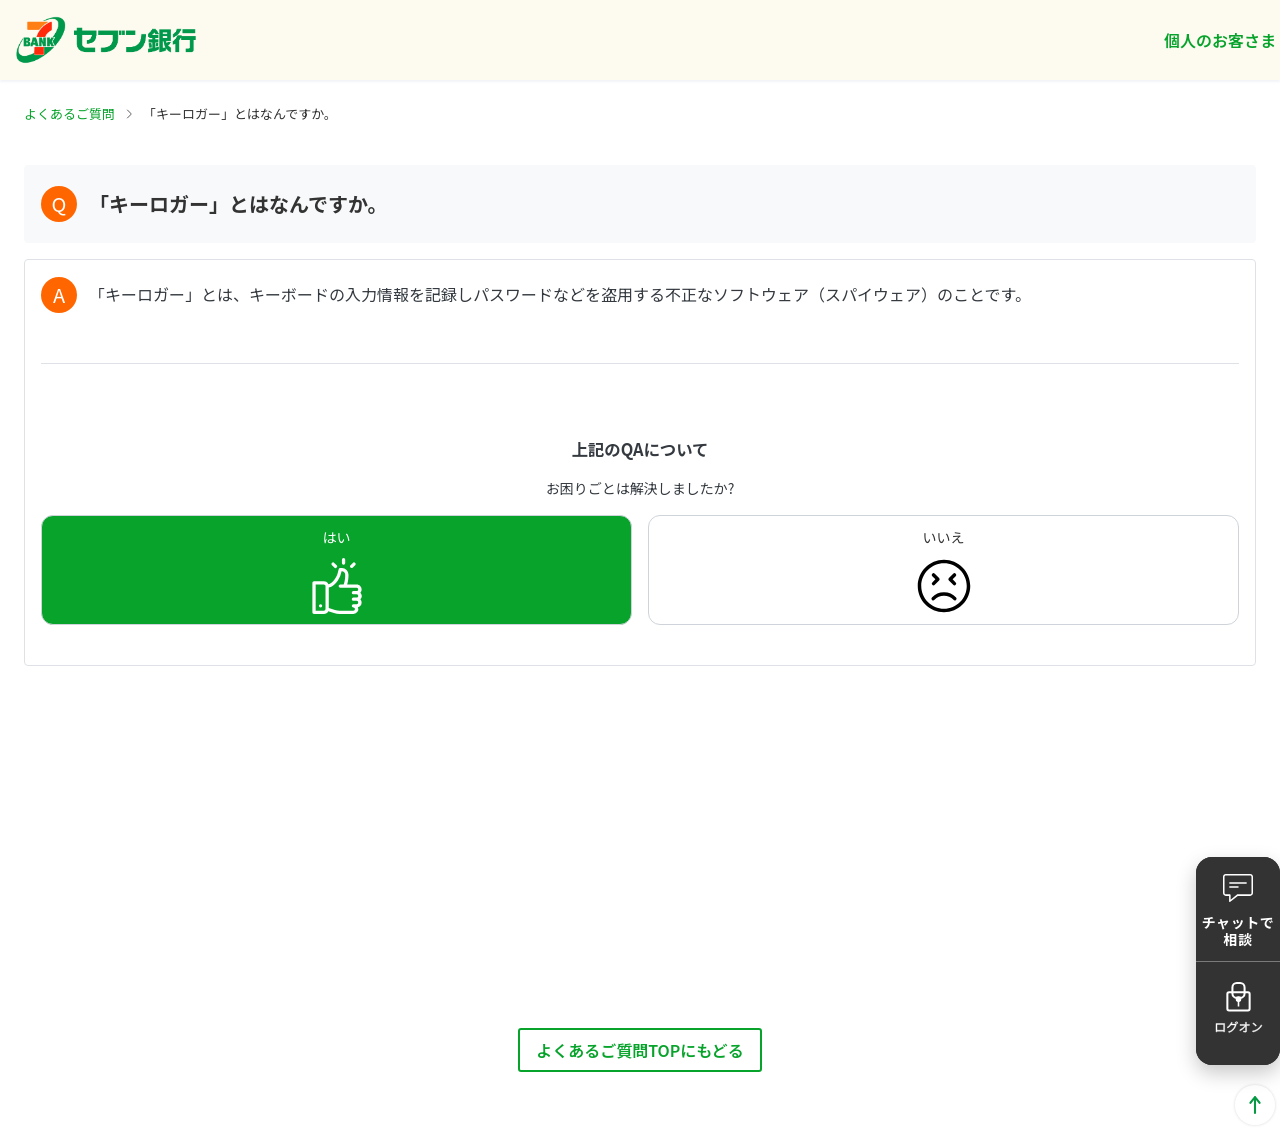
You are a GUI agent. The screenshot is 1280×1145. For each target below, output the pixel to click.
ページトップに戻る (1255, 1105)
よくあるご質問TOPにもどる (640, 1050)
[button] (1238, 909)
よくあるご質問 (69, 113)
